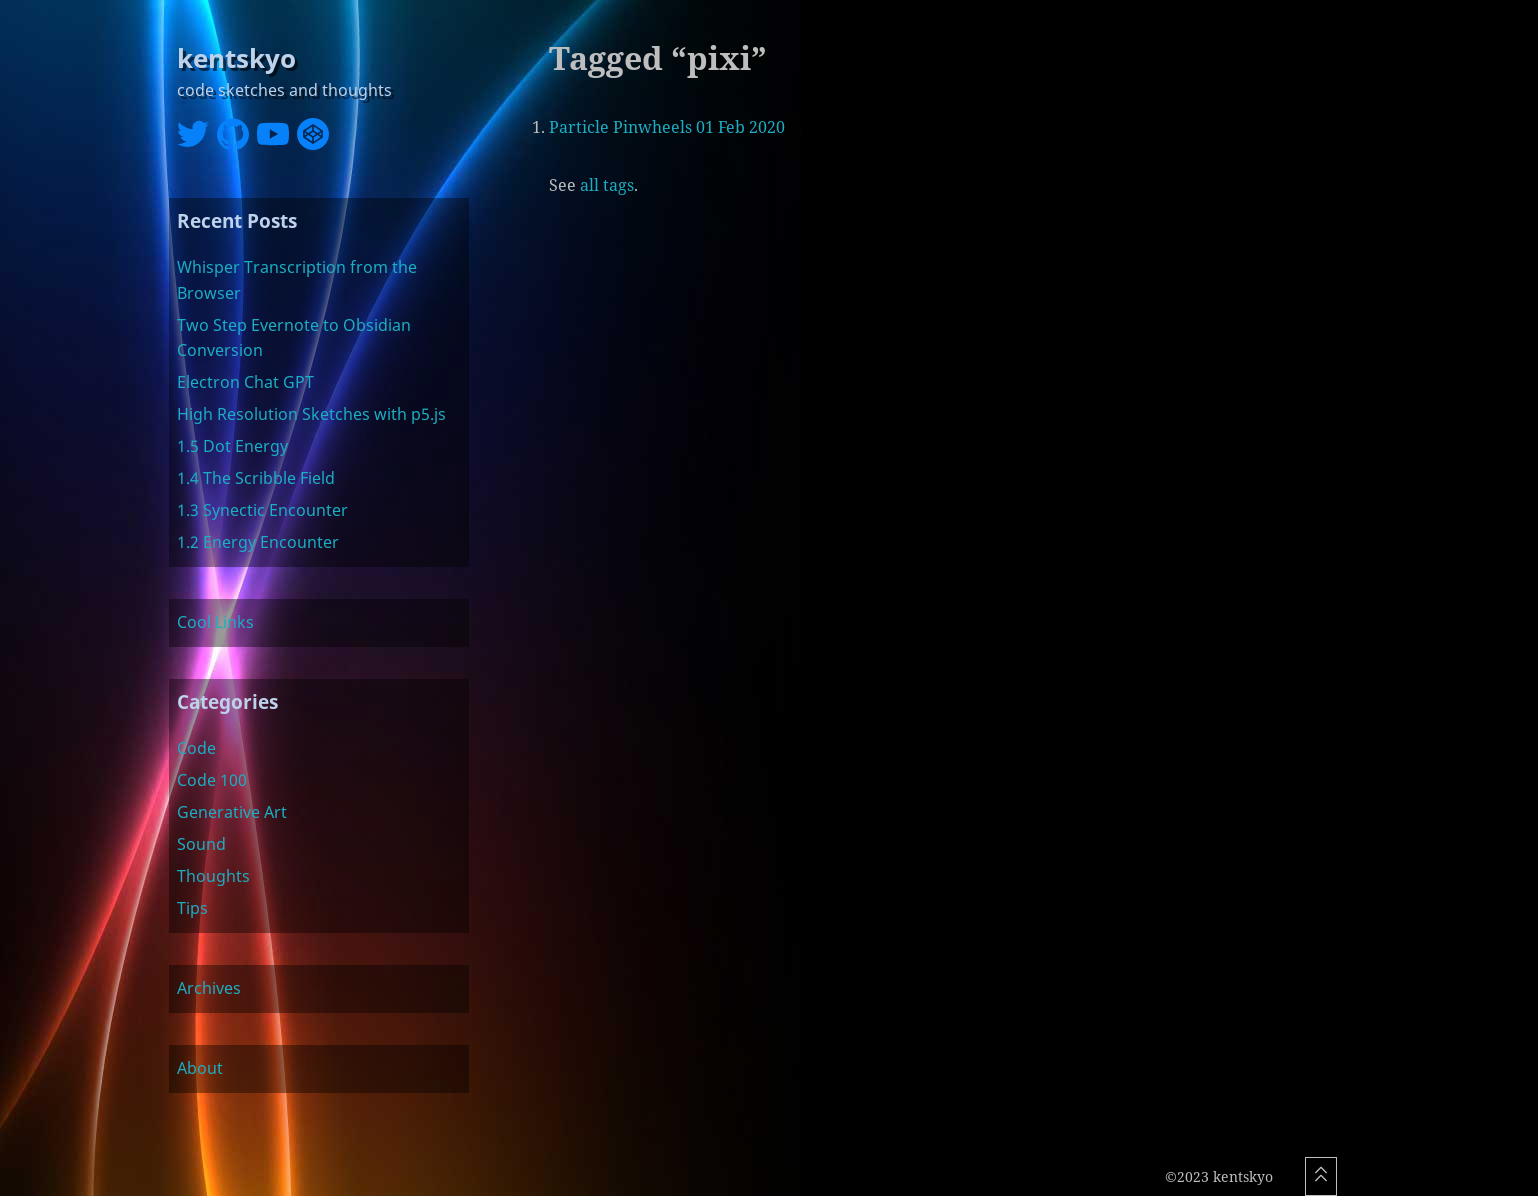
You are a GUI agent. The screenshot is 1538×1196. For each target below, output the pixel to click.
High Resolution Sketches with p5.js (311, 414)
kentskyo (236, 58)
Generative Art (232, 812)
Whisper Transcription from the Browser (297, 280)
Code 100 (212, 780)
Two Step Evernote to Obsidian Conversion (294, 338)
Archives (209, 988)
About (200, 1068)
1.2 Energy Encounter (258, 542)
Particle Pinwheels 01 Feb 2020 (667, 127)
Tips (192, 908)
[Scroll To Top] (1321, 1176)
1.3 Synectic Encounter (262, 510)
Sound (201, 844)
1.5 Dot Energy (232, 446)
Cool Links (215, 622)
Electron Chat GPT (245, 382)
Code (196, 748)
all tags (607, 185)
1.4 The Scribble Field (256, 478)
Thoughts (213, 876)
